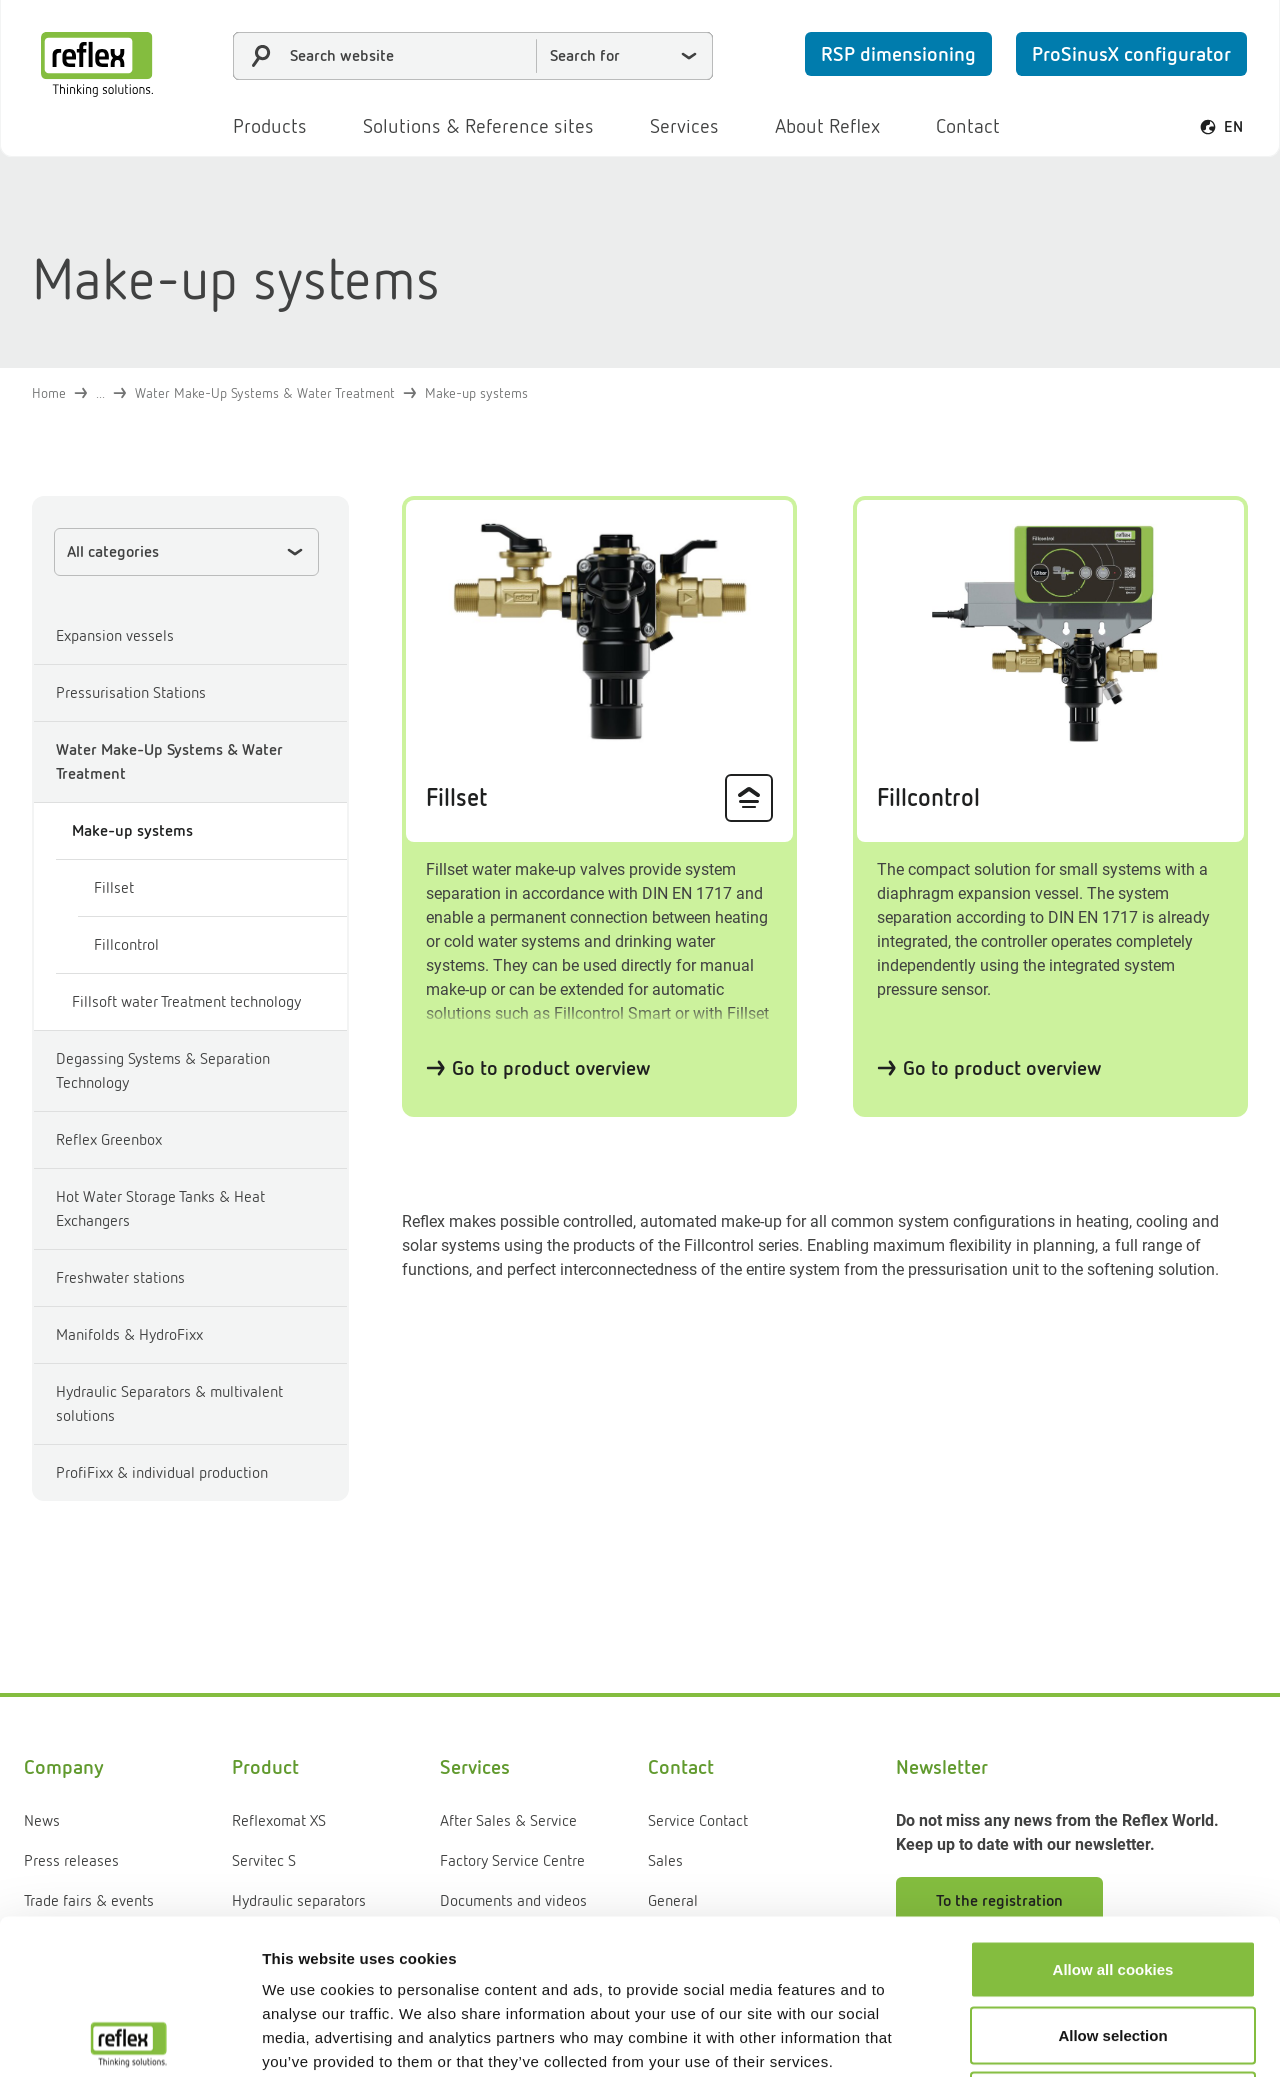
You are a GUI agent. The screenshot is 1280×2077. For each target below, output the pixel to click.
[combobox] (473, 56)
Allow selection (1112, 1880)
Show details (1049, 2037)
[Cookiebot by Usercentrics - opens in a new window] (129, 2038)
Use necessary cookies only (1113, 1945)
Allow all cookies (1113, 1814)
